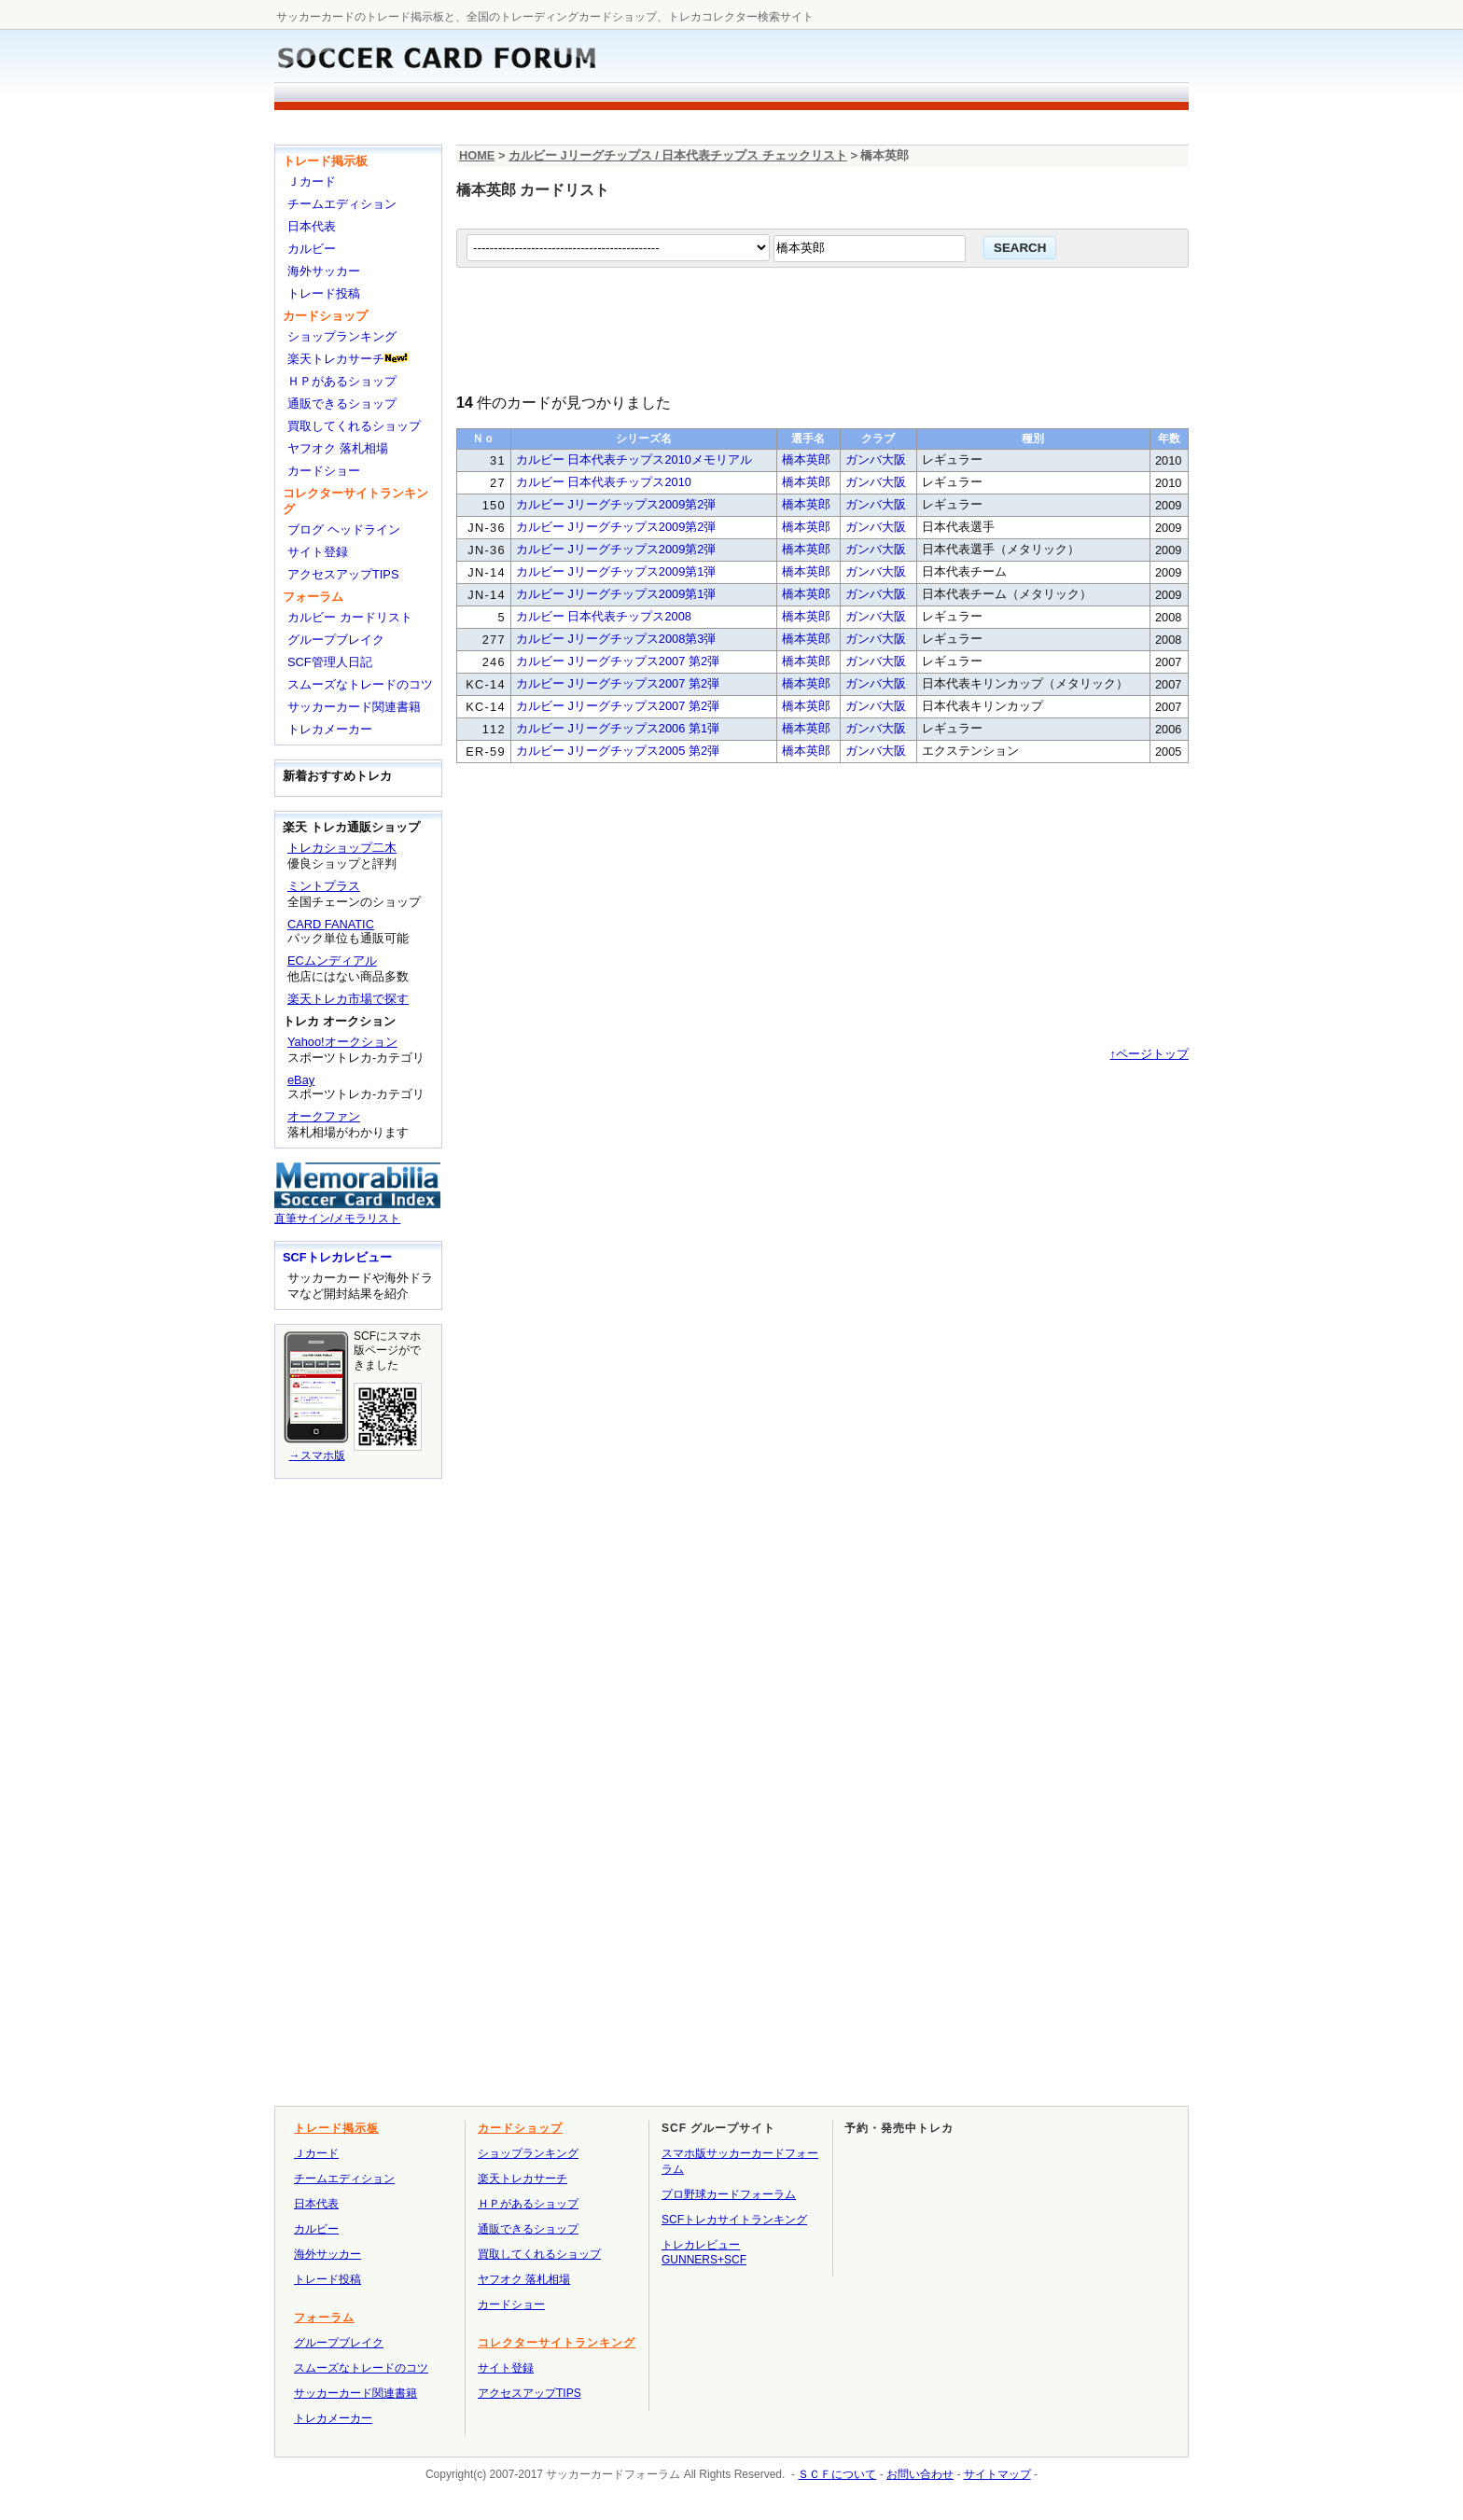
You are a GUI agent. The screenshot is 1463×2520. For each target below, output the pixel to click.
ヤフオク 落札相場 (337, 448)
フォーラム (313, 597)
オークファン (323, 1116)
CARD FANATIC (330, 924)
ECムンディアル (332, 961)
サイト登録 (317, 552)
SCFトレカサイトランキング (734, 2219)
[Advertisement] (634, 126)
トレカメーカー (329, 729)
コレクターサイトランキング (556, 2342)
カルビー (311, 249)
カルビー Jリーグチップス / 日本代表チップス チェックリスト (678, 155)
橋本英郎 (806, 459)
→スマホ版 (317, 1448)
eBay (300, 1080)
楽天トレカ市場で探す (348, 999)
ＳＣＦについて (837, 2474)
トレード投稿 (323, 293)
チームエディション (342, 204)
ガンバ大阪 (875, 459)
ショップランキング (342, 336)
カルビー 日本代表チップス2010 (603, 482)
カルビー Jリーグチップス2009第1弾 (616, 571)
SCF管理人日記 (329, 662)
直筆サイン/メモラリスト (357, 1211)
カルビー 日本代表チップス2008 (603, 616)
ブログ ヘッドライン (343, 529)
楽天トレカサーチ (335, 359)
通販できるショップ (342, 404)
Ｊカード (311, 181)
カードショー (323, 471)
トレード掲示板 (325, 161)
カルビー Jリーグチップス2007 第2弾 (617, 661)
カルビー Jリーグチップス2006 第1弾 (617, 728)
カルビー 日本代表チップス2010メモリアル (634, 459)
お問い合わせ (920, 2474)
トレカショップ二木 (342, 848)
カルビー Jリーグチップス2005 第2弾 (617, 751)
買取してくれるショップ (354, 426)
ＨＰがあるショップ (342, 381)
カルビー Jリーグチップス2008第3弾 (616, 639)
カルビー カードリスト (349, 617)
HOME (477, 155)
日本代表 (311, 226)
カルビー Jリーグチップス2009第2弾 (616, 504)
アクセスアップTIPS (342, 574)
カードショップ (325, 316)
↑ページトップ (1149, 1054)
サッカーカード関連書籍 (354, 707)
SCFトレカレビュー (337, 1257)
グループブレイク (335, 640)
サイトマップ (997, 2474)
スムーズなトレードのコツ (360, 684)
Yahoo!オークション (342, 1042)
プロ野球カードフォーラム (729, 2194)
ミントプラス (323, 886)
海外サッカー (323, 271)
